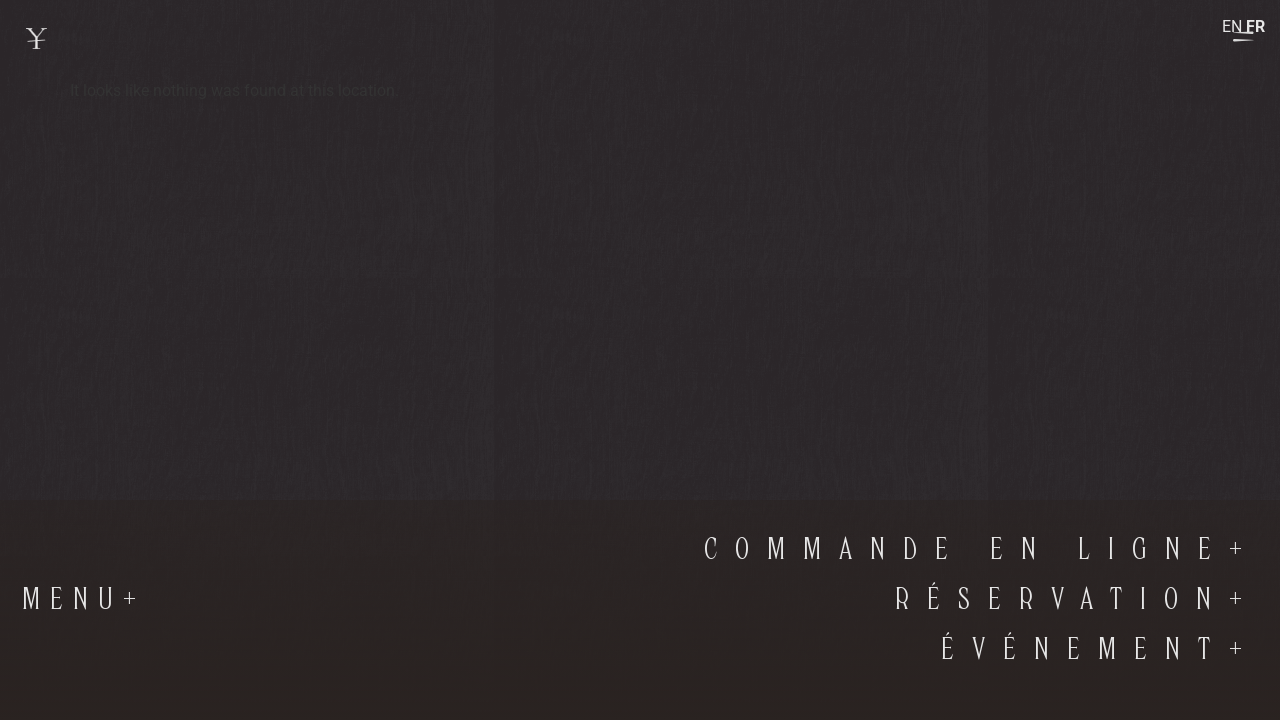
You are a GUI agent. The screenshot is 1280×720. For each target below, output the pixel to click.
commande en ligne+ (982, 550)
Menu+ (84, 600)
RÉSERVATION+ (1077, 600)
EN (1232, 26)
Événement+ (1100, 650)
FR (1255, 26)
